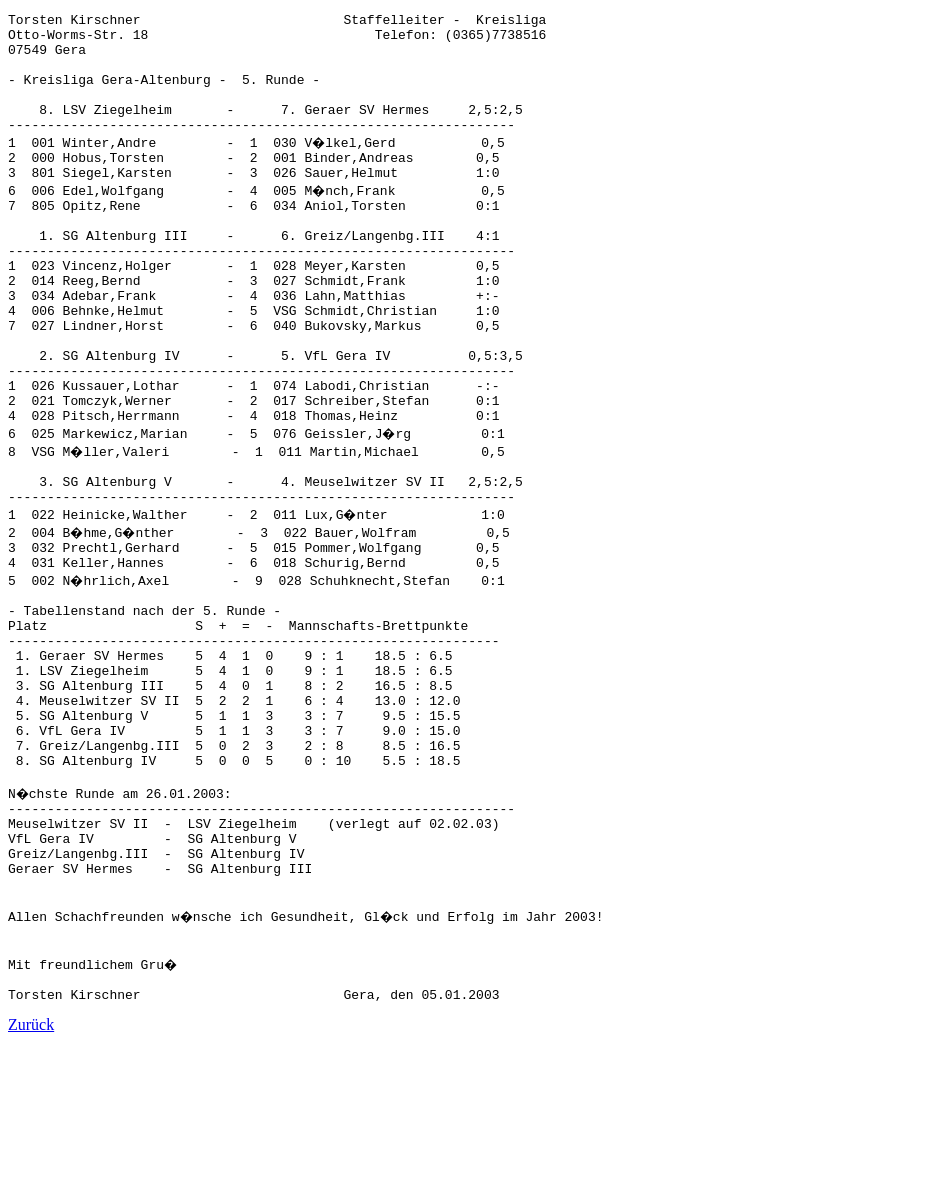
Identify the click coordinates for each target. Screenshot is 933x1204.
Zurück (31, 1186)
